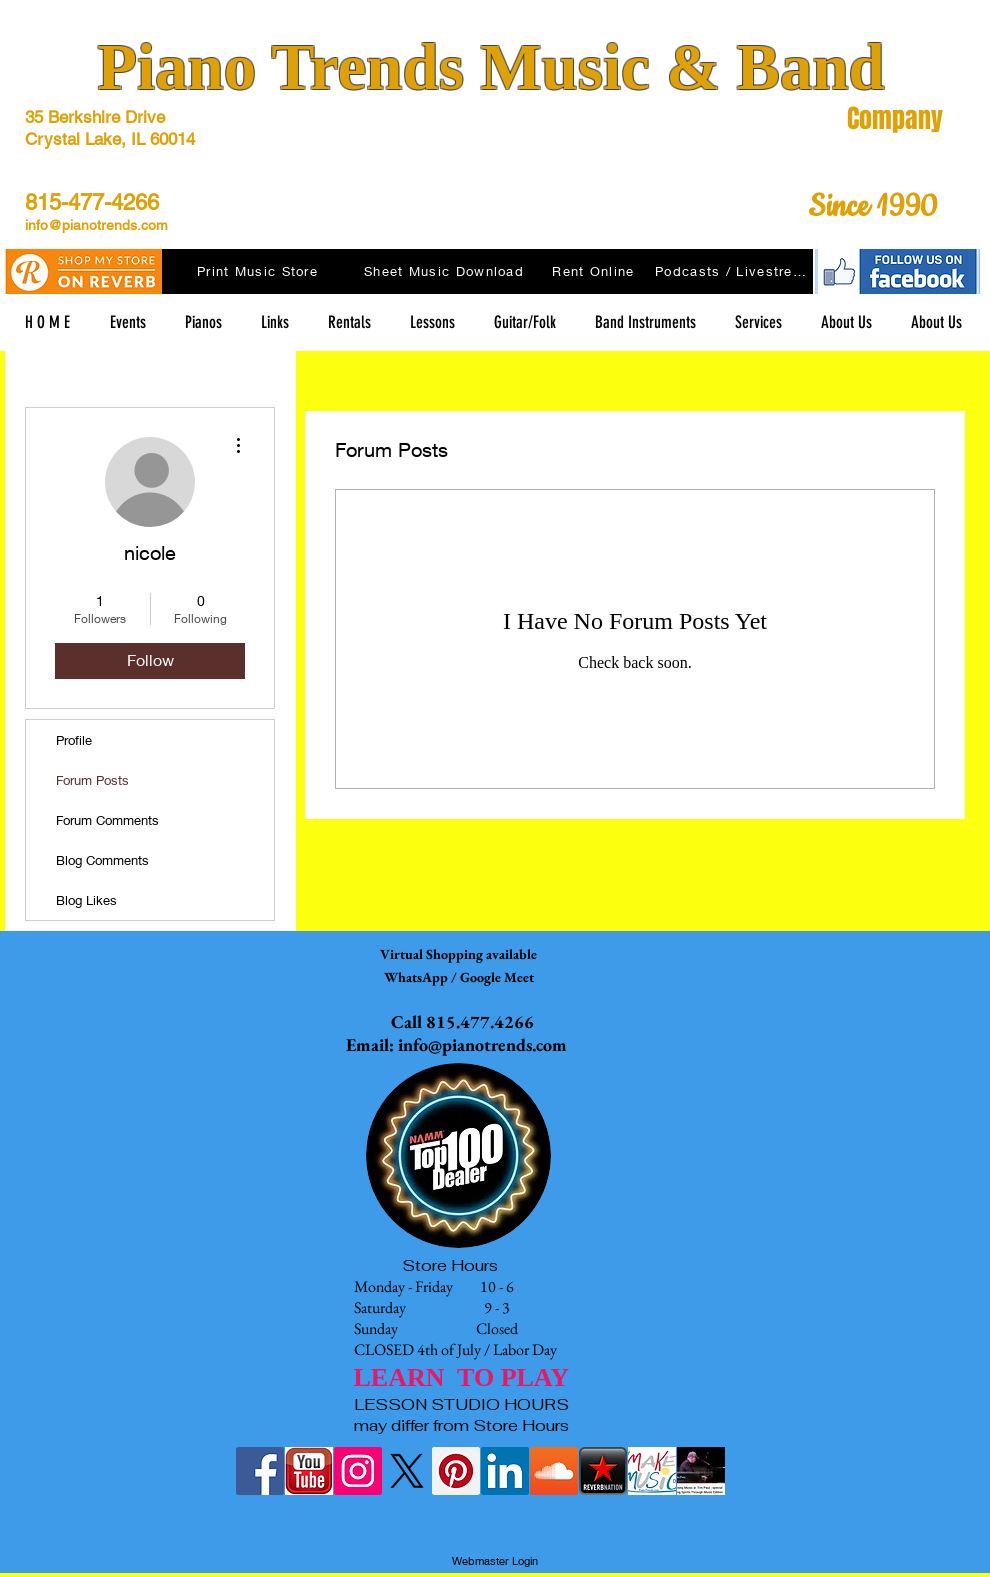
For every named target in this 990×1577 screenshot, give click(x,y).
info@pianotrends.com (96, 225)
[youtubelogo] (309, 1471)
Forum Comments (107, 820)
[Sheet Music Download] (446, 271)
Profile (74, 740)
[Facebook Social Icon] (260, 1471)
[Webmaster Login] (495, 1562)
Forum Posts (92, 780)
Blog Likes (86, 900)
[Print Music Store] (259, 271)
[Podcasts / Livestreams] (734, 271)
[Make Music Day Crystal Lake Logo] (652, 1471)
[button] (274, 322)
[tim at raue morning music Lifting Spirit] (701, 1471)
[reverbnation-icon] (603, 1471)
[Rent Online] (595, 271)
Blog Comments (102, 860)
